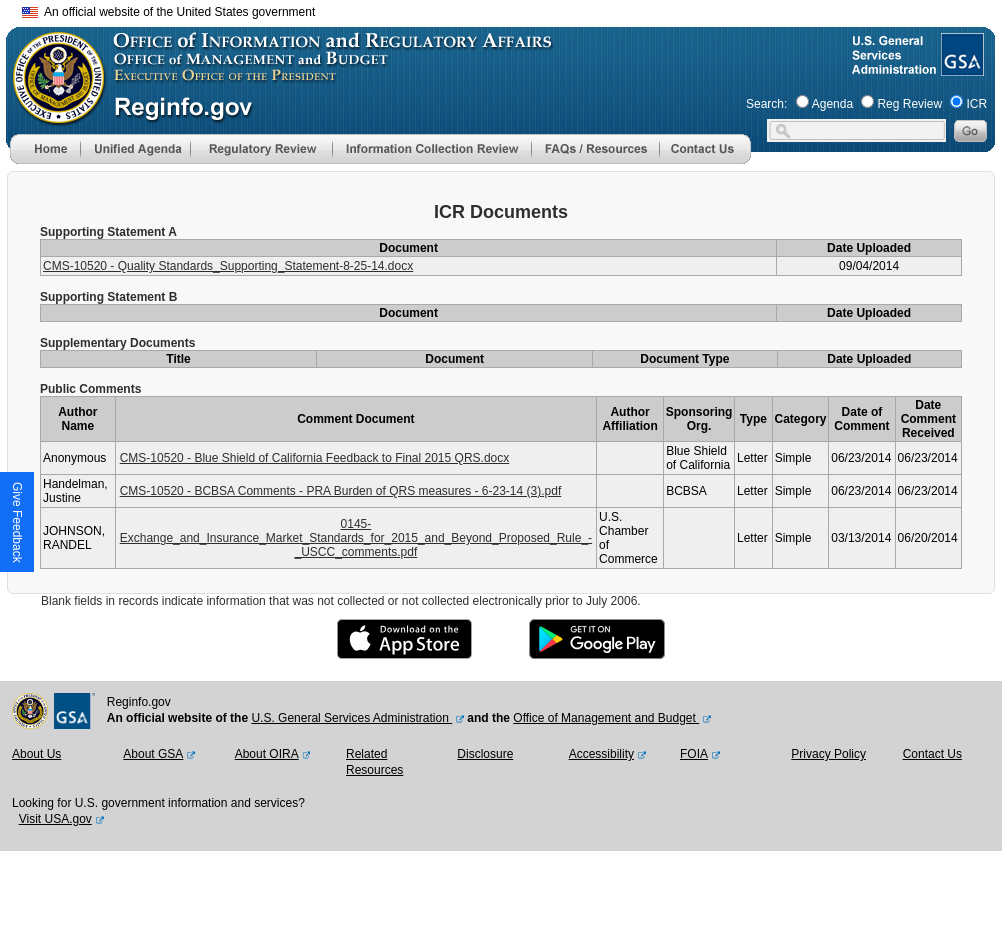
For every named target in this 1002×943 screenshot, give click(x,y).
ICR (976, 104)
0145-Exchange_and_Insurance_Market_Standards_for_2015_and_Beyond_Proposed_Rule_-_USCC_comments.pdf (356, 538)
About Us (36, 754)
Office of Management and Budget (606, 718)
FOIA (694, 754)
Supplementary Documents (117, 343)
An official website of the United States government (168, 12)
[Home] (45, 160)
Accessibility (601, 754)
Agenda (832, 104)
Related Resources (374, 762)
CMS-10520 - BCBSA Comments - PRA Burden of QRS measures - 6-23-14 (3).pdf (341, 491)
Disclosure (485, 754)
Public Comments (90, 389)
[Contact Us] (705, 160)
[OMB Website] (52, 115)
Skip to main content (513, 9)
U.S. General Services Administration (351, 718)
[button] (135, 149)
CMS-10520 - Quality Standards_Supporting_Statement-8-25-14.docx (228, 266)
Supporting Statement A (108, 232)
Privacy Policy (828, 754)
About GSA (153, 754)
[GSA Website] (960, 68)
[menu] (135, 149)
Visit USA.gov (55, 819)
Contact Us (932, 754)
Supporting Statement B (108, 297)
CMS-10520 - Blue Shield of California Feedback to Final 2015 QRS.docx (315, 458)
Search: (766, 104)
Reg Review (909, 104)
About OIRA (267, 754)
